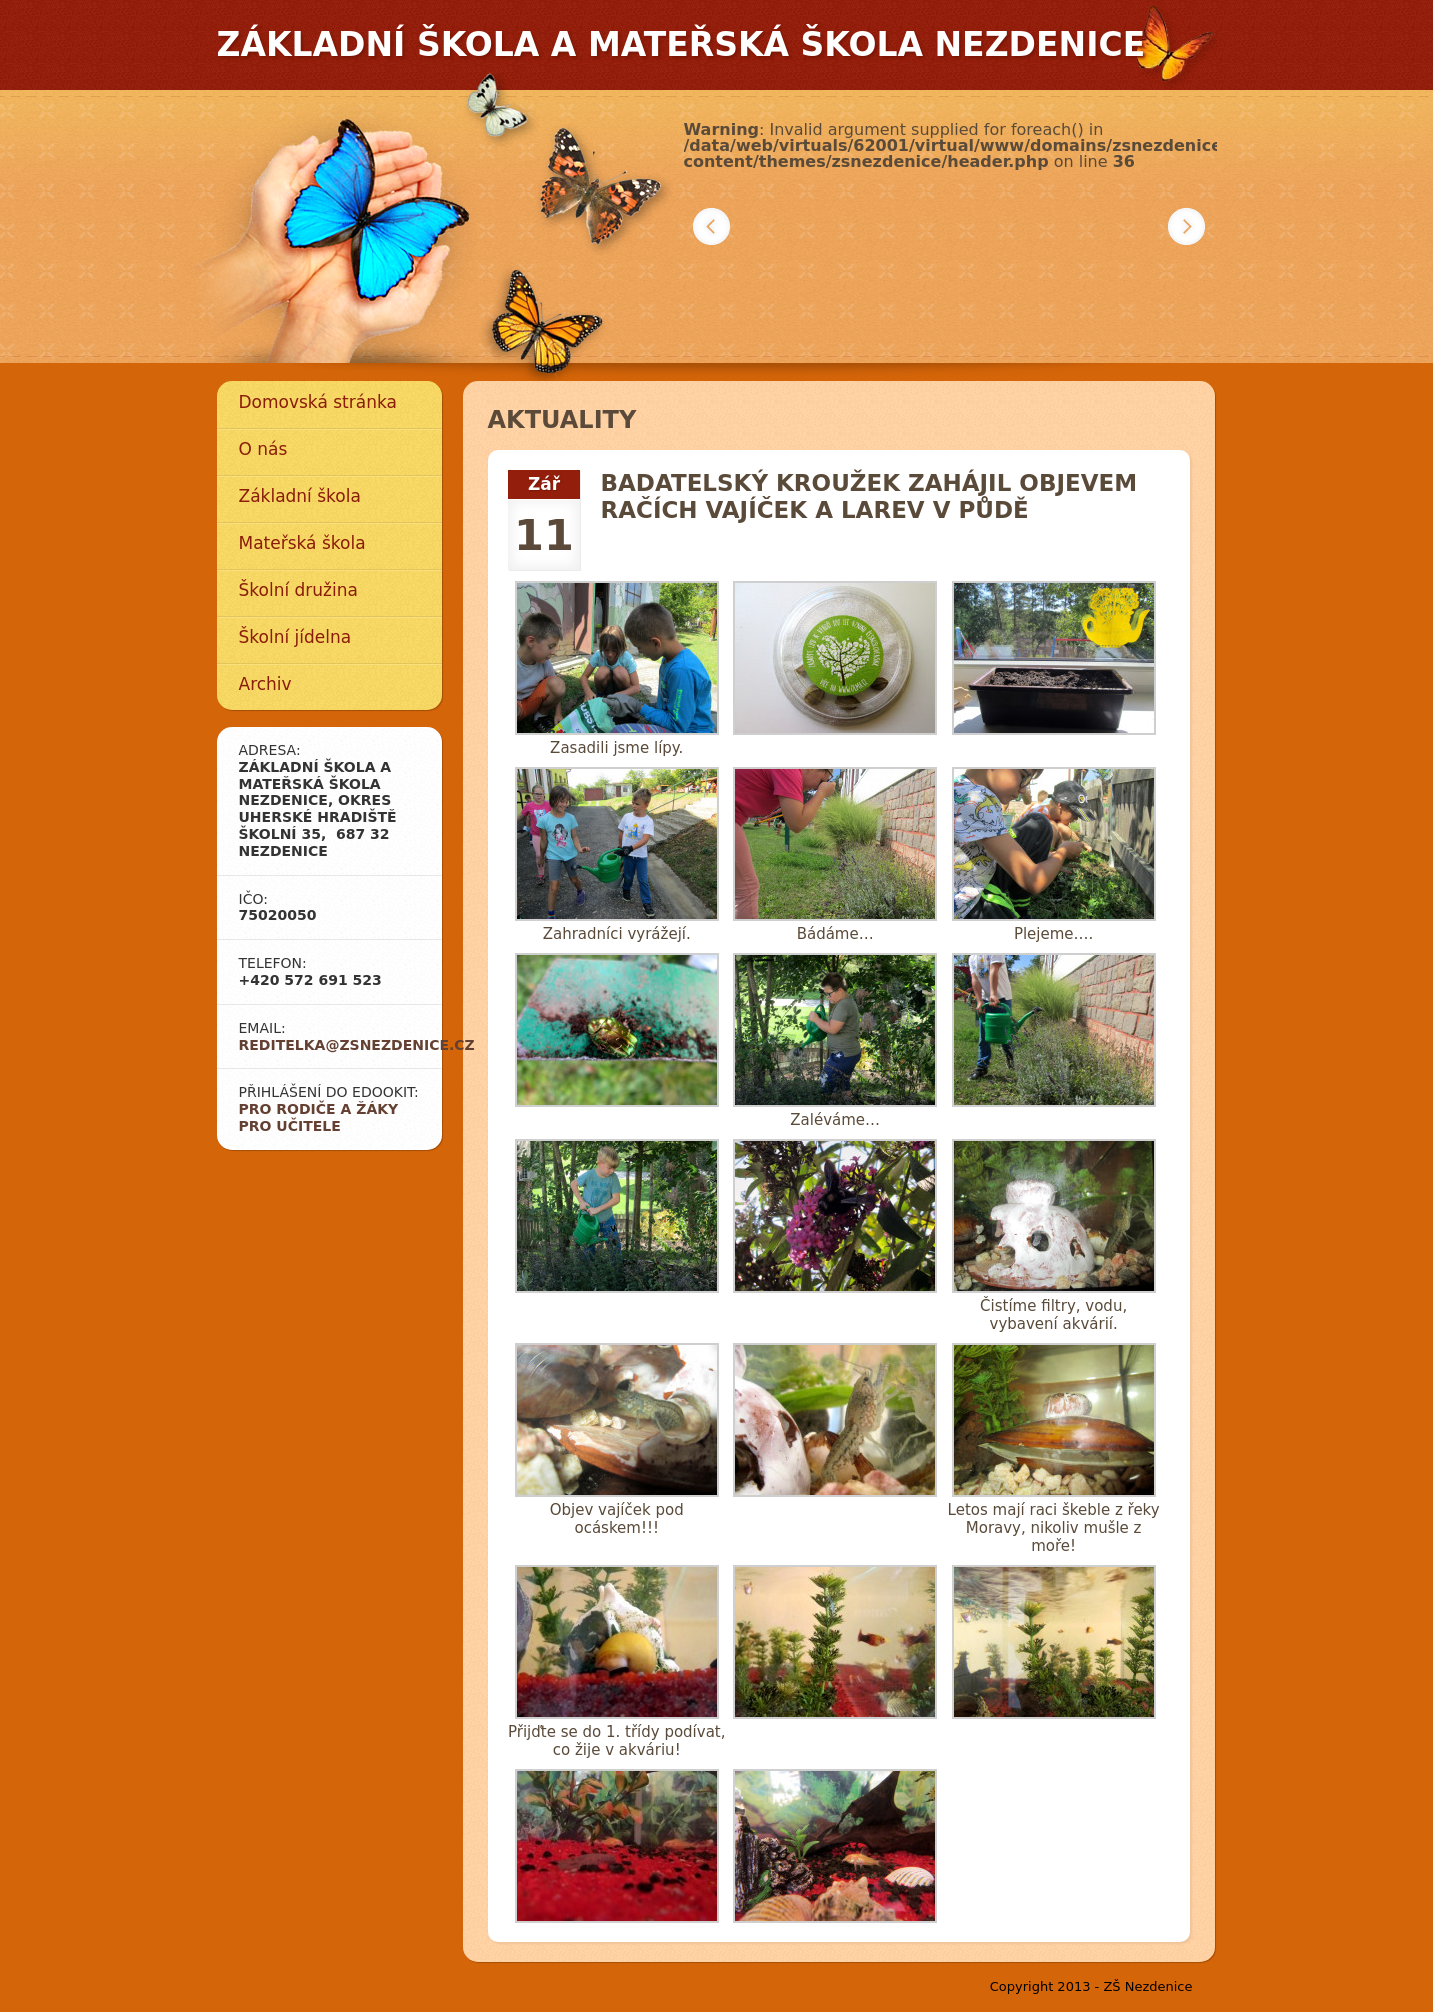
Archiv (265, 684)
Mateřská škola (302, 543)
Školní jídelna (295, 637)
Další (1186, 226)
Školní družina (298, 590)
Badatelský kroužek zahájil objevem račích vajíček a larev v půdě (869, 497)
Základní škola (300, 496)
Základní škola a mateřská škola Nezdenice (681, 44)
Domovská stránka (318, 402)
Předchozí (711, 226)
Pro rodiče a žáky (319, 1109)
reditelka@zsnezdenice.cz (357, 1045)
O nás (263, 449)
